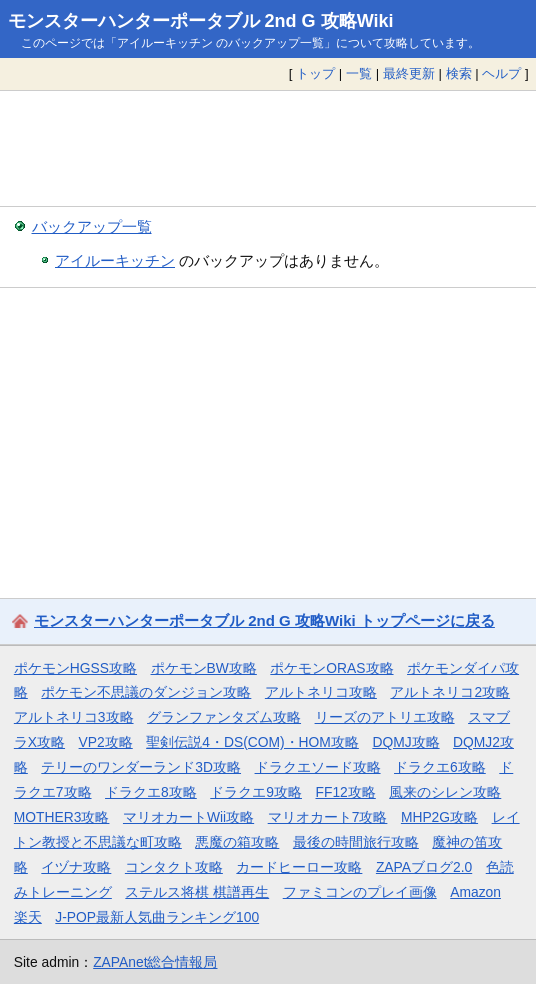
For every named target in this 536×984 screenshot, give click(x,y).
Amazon (475, 892)
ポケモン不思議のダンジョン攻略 (146, 692)
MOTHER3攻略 (62, 817)
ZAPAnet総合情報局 (155, 962)
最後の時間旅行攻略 (356, 842)
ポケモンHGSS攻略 (75, 668)
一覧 (359, 73)
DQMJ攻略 (405, 742)
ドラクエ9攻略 (256, 792)
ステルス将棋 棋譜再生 (197, 892)
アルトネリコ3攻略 (74, 717)
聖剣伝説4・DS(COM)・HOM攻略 (252, 742)
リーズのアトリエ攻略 (385, 717)
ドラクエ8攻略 (151, 792)
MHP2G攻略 (439, 817)
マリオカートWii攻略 (188, 817)
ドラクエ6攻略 (440, 767)
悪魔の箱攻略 (237, 842)
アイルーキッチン (115, 260)
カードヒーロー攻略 (299, 867)
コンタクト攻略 (174, 867)
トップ (315, 73)
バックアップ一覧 (92, 226)
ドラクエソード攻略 (318, 767)
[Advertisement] (268, 148)
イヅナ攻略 (76, 867)
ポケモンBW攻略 (204, 668)
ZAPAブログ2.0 (424, 867)
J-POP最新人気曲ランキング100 (157, 917)
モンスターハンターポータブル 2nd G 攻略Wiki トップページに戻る (264, 620)
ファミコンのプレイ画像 (360, 892)
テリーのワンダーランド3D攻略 (141, 767)
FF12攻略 (345, 792)
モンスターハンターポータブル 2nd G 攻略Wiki (201, 21)
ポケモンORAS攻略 (331, 668)
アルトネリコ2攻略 (450, 692)
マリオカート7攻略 (328, 817)
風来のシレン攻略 (445, 792)
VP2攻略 (106, 742)
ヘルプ (501, 73)
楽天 (28, 917)
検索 (459, 73)
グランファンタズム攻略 (224, 717)
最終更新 (409, 73)
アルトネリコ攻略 (321, 692)
